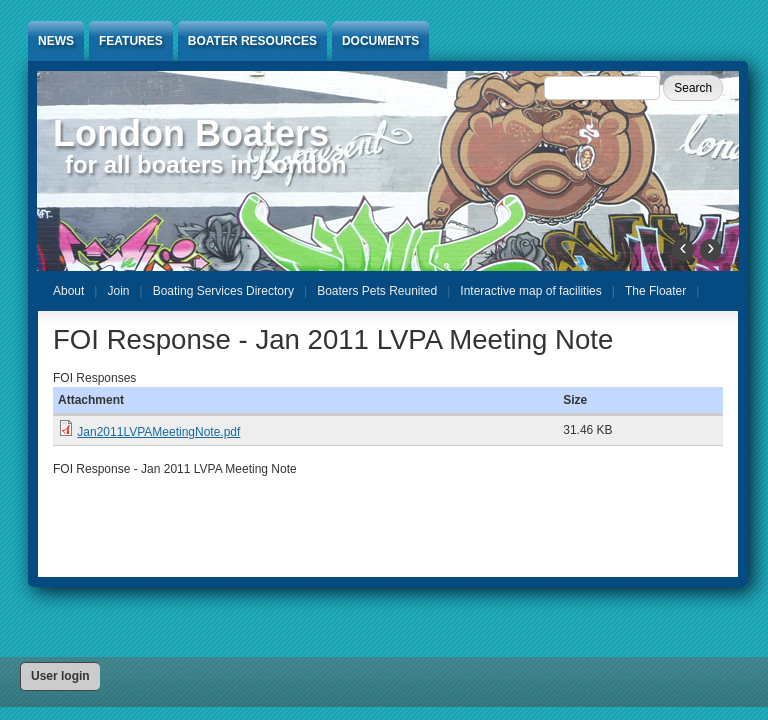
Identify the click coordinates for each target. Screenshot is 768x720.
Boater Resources (252, 41)
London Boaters (191, 133)
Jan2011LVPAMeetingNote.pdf (158, 432)
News (56, 41)
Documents (380, 41)
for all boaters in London (205, 164)
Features (131, 41)
